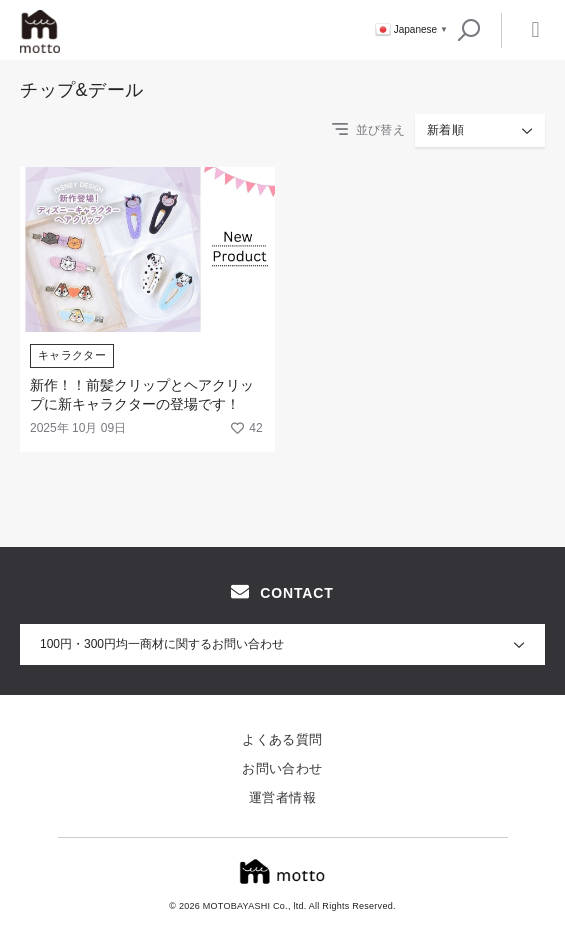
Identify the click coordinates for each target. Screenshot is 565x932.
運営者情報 (282, 797)
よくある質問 (282, 739)
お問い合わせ (282, 768)
